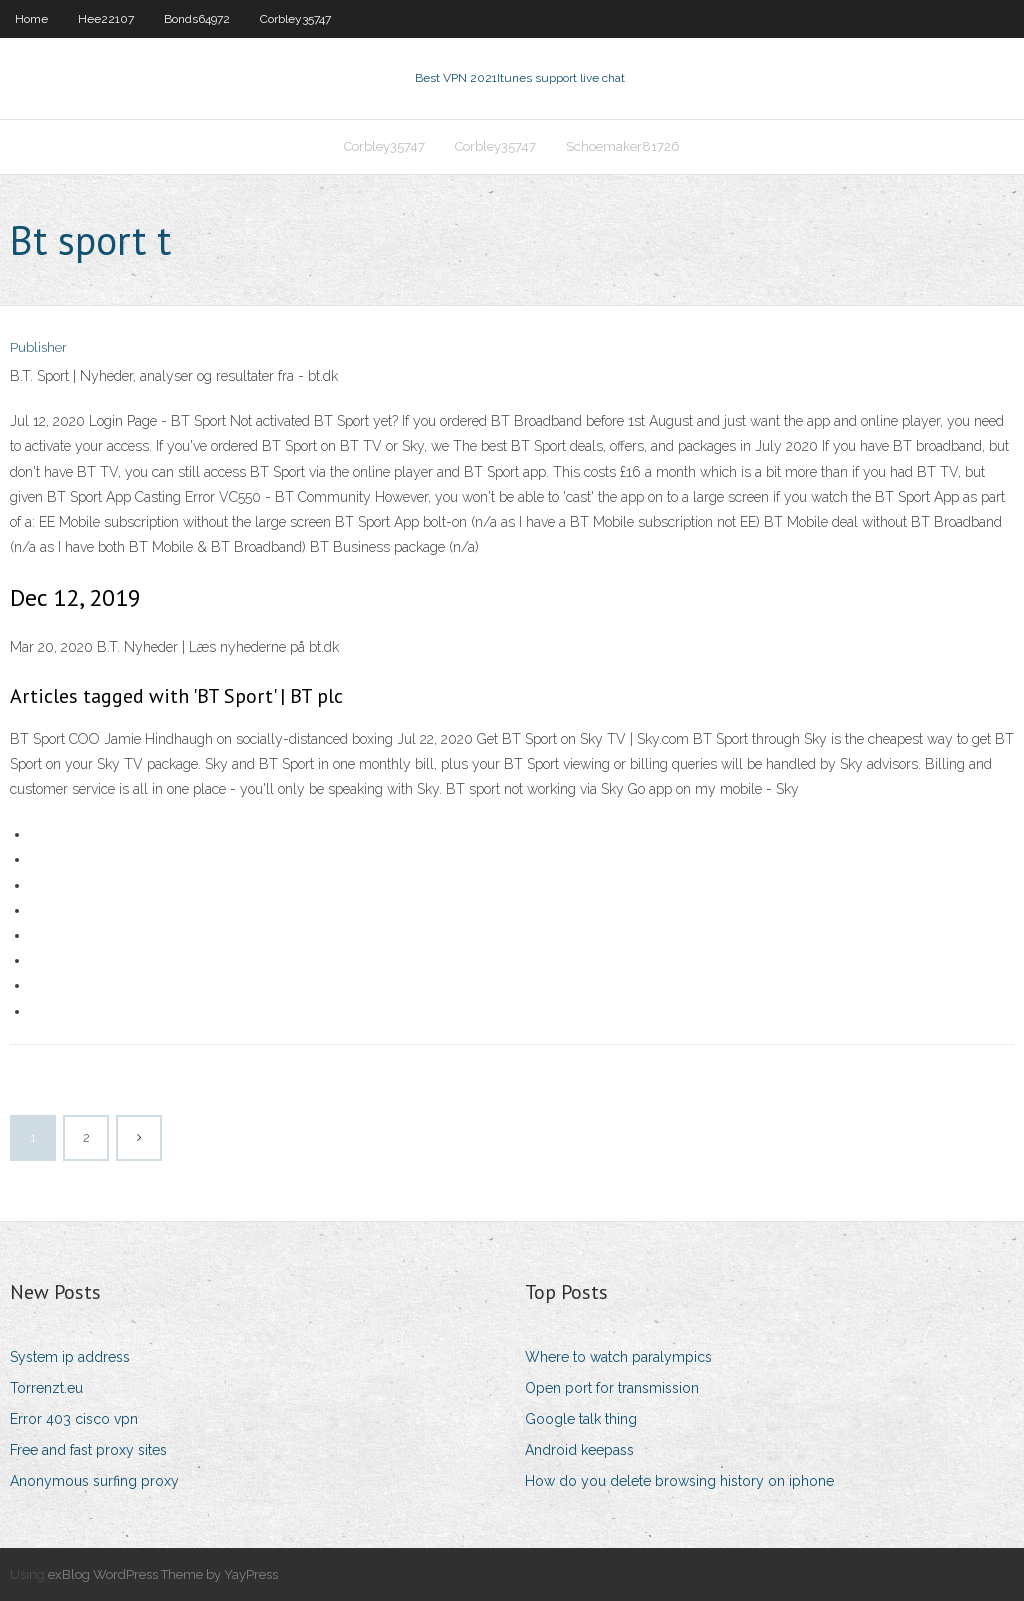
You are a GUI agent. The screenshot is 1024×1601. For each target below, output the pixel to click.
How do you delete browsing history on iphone (679, 1481)
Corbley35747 (295, 19)
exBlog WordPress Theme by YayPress (163, 1574)
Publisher (38, 347)
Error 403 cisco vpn (74, 1419)
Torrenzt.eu (46, 1388)
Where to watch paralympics (618, 1357)
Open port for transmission (612, 1388)
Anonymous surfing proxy (94, 1481)
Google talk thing (581, 1419)
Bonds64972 (197, 19)
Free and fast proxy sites (88, 1450)
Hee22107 (106, 19)
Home (31, 19)
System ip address (70, 1357)
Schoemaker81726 (623, 146)
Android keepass (579, 1450)
